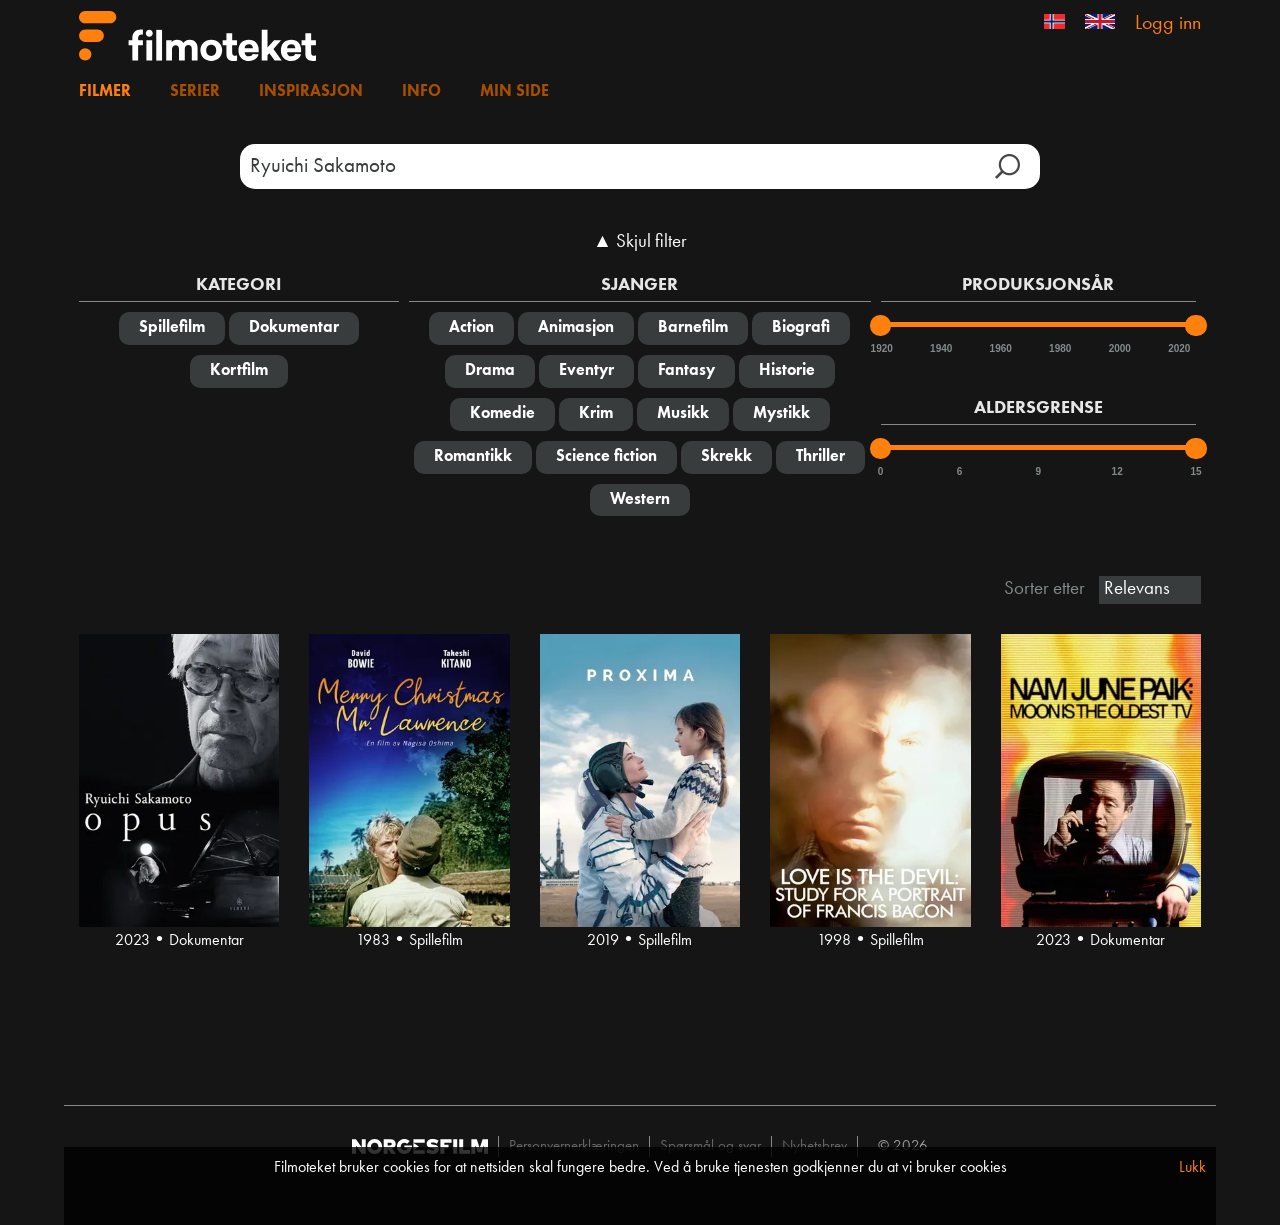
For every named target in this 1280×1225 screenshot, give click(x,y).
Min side (514, 92)
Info (421, 92)
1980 (1059, 348)
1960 (1000, 348)
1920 (881, 348)
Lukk (1192, 1168)
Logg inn (1168, 24)
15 (1195, 471)
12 (1117, 471)
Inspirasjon (311, 92)
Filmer (105, 92)
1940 (940, 348)
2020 (1178, 348)
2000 (1119, 348)
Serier (195, 92)
